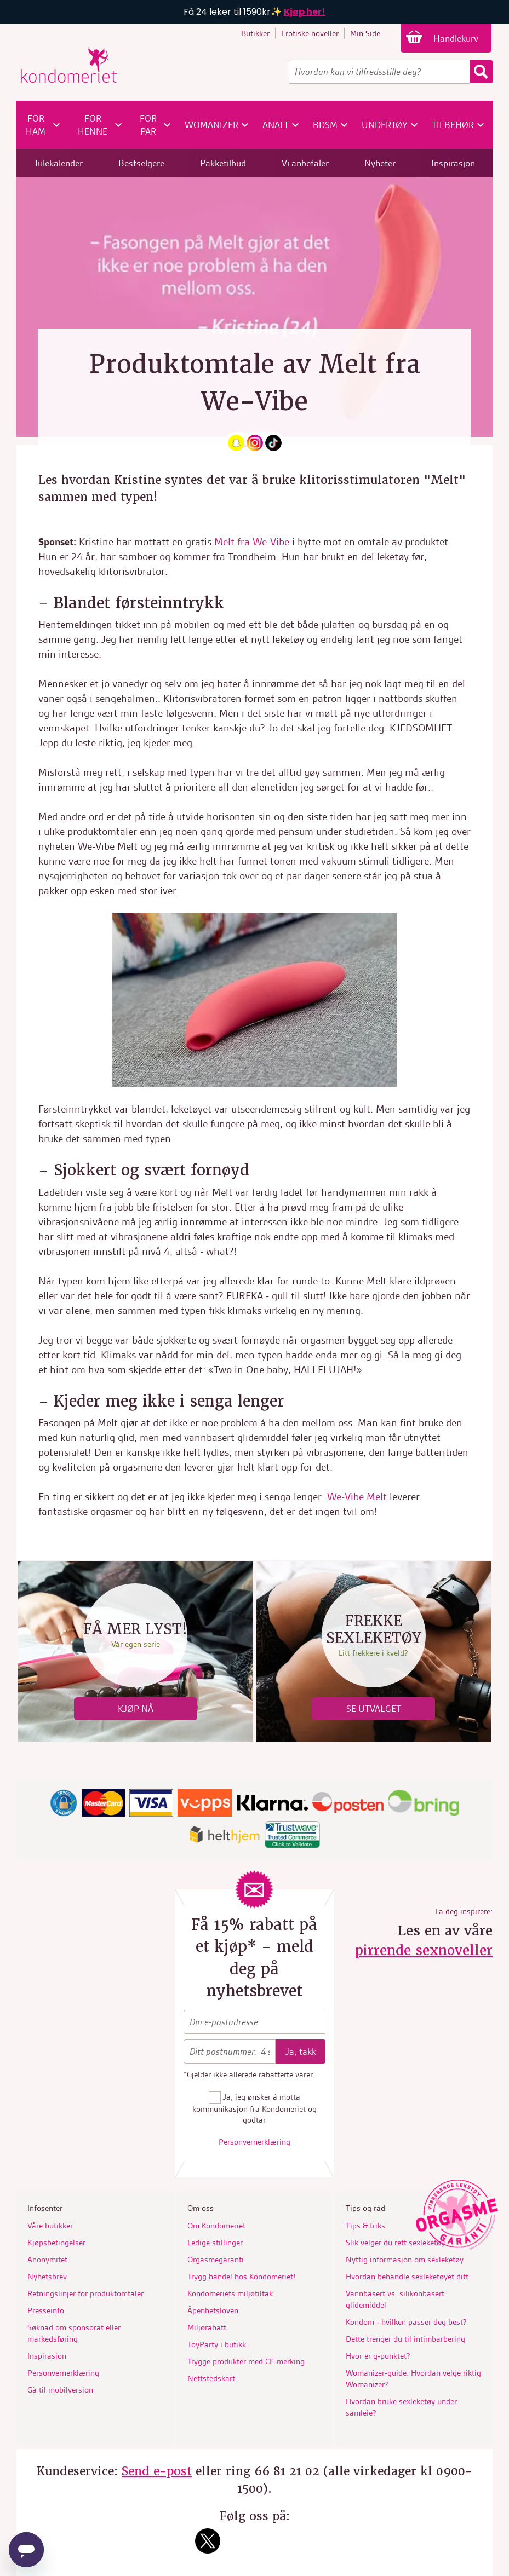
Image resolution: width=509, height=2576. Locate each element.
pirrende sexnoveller (424, 1950)
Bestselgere (141, 163)
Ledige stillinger (215, 2242)
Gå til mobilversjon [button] (60, 2389)
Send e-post (157, 2471)
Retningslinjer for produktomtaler (85, 2293)
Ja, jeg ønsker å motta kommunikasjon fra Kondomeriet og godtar (254, 2108)
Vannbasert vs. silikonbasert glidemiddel (395, 2299)
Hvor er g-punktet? (378, 2355)
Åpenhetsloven (212, 2310)
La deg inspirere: (464, 1911)
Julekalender (58, 163)
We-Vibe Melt (357, 1496)
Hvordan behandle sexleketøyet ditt (407, 2276)
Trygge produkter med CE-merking (246, 2361)
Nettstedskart (211, 2378)
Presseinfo (45, 2310)
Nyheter (380, 163)
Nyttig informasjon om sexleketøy (405, 2259)
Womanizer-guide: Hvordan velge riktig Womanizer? (413, 2378)
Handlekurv (457, 38)
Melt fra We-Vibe (251, 542)
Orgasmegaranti (215, 2259)
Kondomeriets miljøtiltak (230, 2293)
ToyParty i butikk (216, 2344)
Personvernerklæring (254, 2141)
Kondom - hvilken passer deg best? (406, 2321)
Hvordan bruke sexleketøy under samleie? (401, 2407)
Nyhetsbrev (47, 2276)
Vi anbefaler (305, 163)
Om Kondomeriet (216, 2225)
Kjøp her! (304, 11)
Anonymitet (47, 2259)
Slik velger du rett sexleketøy (395, 2242)
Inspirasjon (453, 163)
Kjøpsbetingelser (56, 2242)
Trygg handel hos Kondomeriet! (241, 2276)
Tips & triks (365, 2225)
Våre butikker (50, 2225)
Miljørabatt (206, 2327)
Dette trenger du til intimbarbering (405, 2338)
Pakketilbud (223, 163)
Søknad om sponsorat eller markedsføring (74, 2333)
